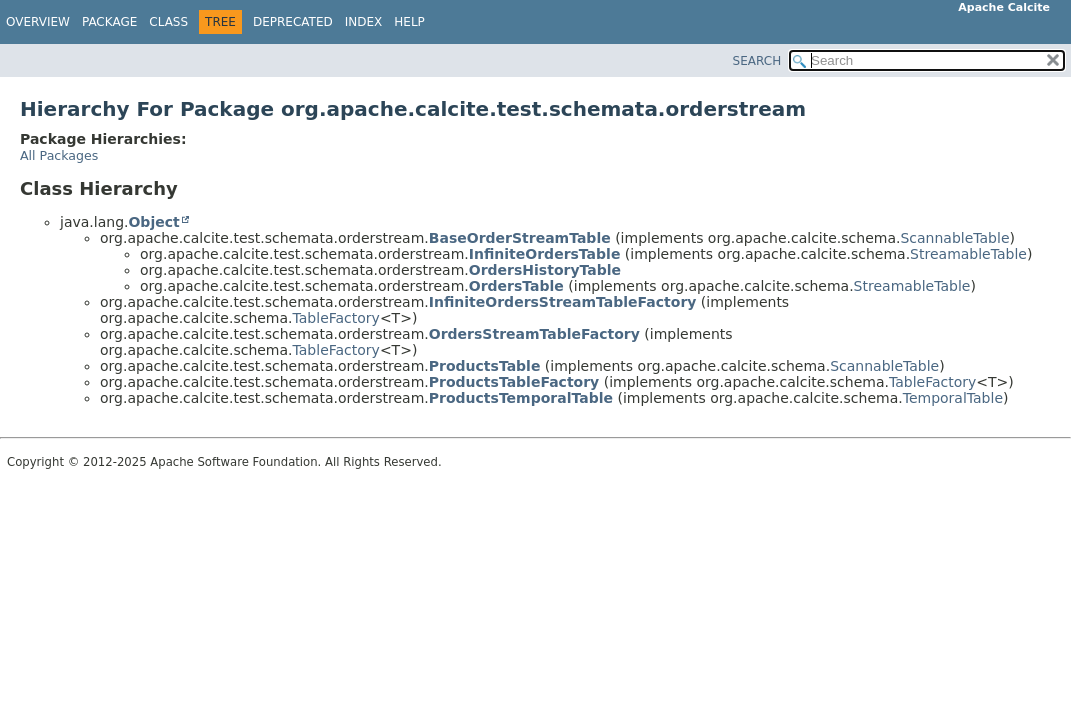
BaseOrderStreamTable (520, 238)
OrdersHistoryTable (545, 270)
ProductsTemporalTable (521, 398)
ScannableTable (954, 238)
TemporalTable (953, 398)
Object (153, 222)
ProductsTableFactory (514, 382)
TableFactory (336, 318)
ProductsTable (485, 366)
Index (364, 22)
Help (409, 22)
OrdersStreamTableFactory (534, 334)
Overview (38, 22)
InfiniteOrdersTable (545, 254)
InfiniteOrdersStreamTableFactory (563, 302)
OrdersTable (516, 286)
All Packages (59, 155)
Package (109, 22)
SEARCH (757, 61)
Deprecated (293, 22)
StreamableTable (968, 254)
